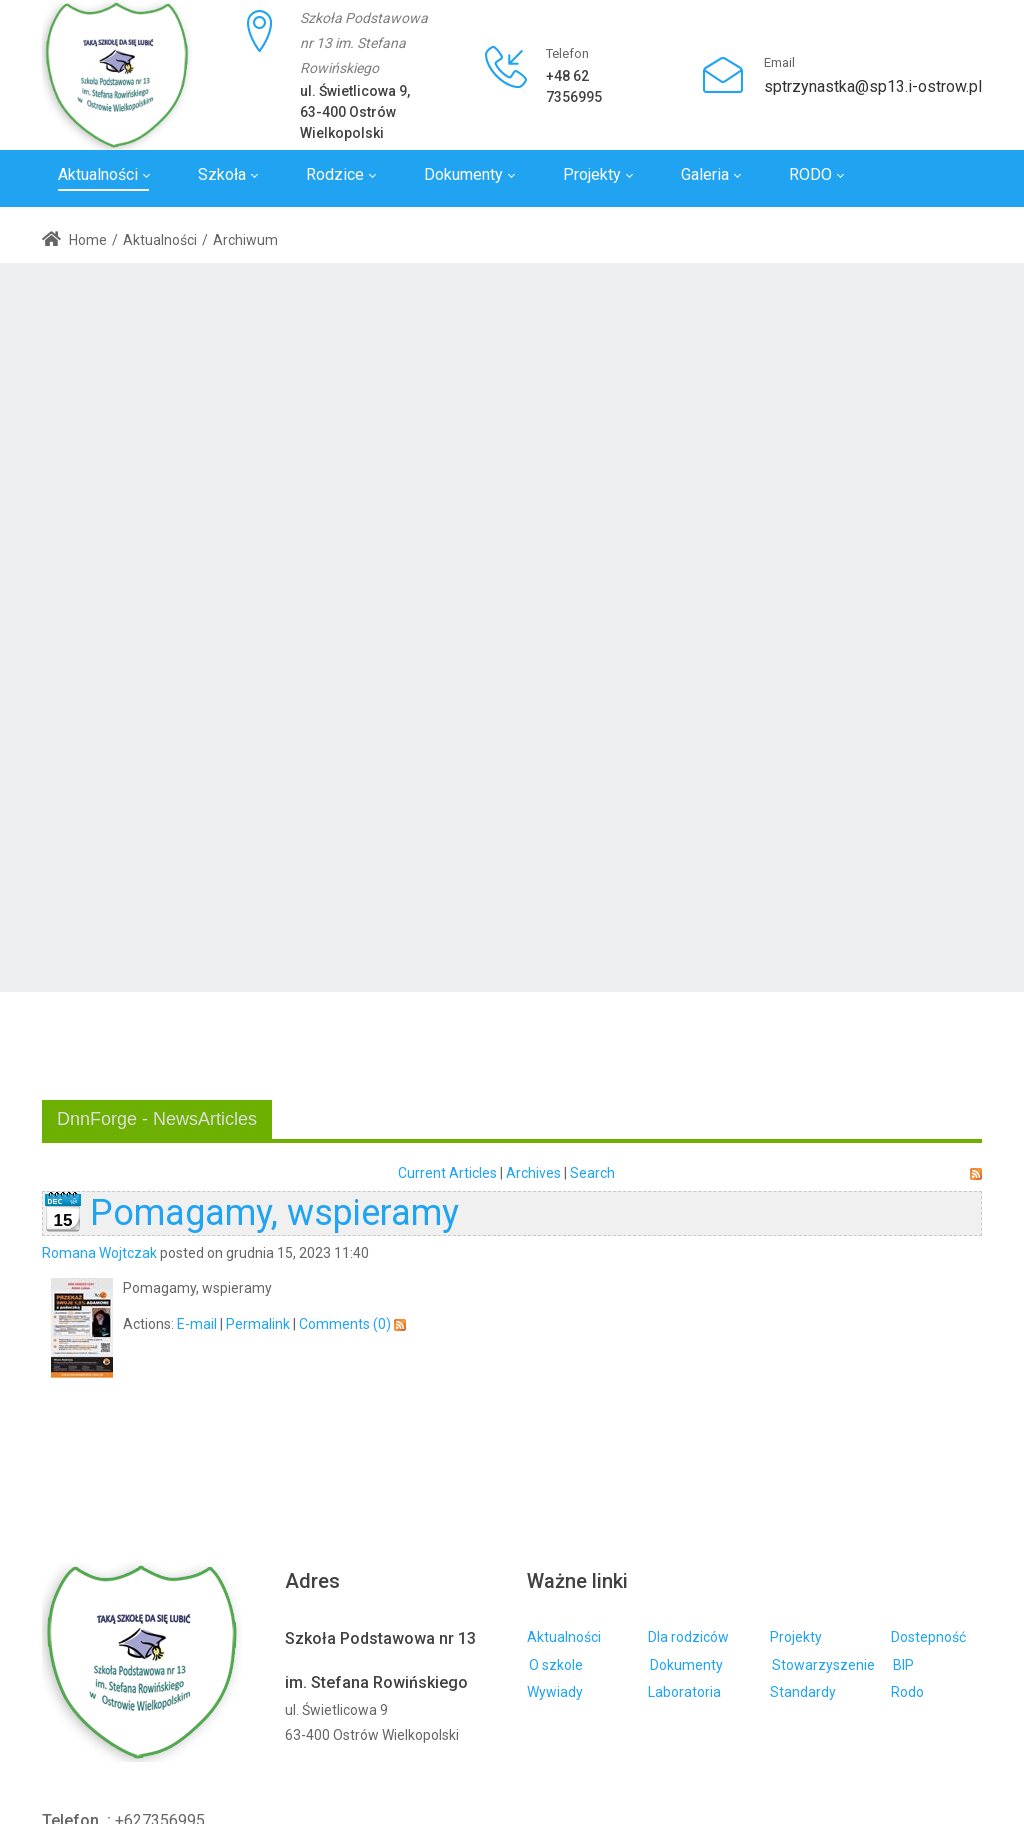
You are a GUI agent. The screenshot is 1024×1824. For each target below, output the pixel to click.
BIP (903, 1665)
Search (592, 1173)
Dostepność (928, 1637)
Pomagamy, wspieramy (274, 1213)
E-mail (197, 1324)
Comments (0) (345, 1324)
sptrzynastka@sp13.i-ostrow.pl (873, 86)
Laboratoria (684, 1692)
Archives (533, 1173)
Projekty (796, 1637)
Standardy (803, 1692)
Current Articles (447, 1173)
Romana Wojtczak (99, 1253)
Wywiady (555, 1692)
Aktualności (564, 1637)
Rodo (907, 1692)
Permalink (258, 1324)
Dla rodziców (688, 1637)
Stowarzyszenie (823, 1665)
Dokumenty (686, 1665)
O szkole (556, 1665)
